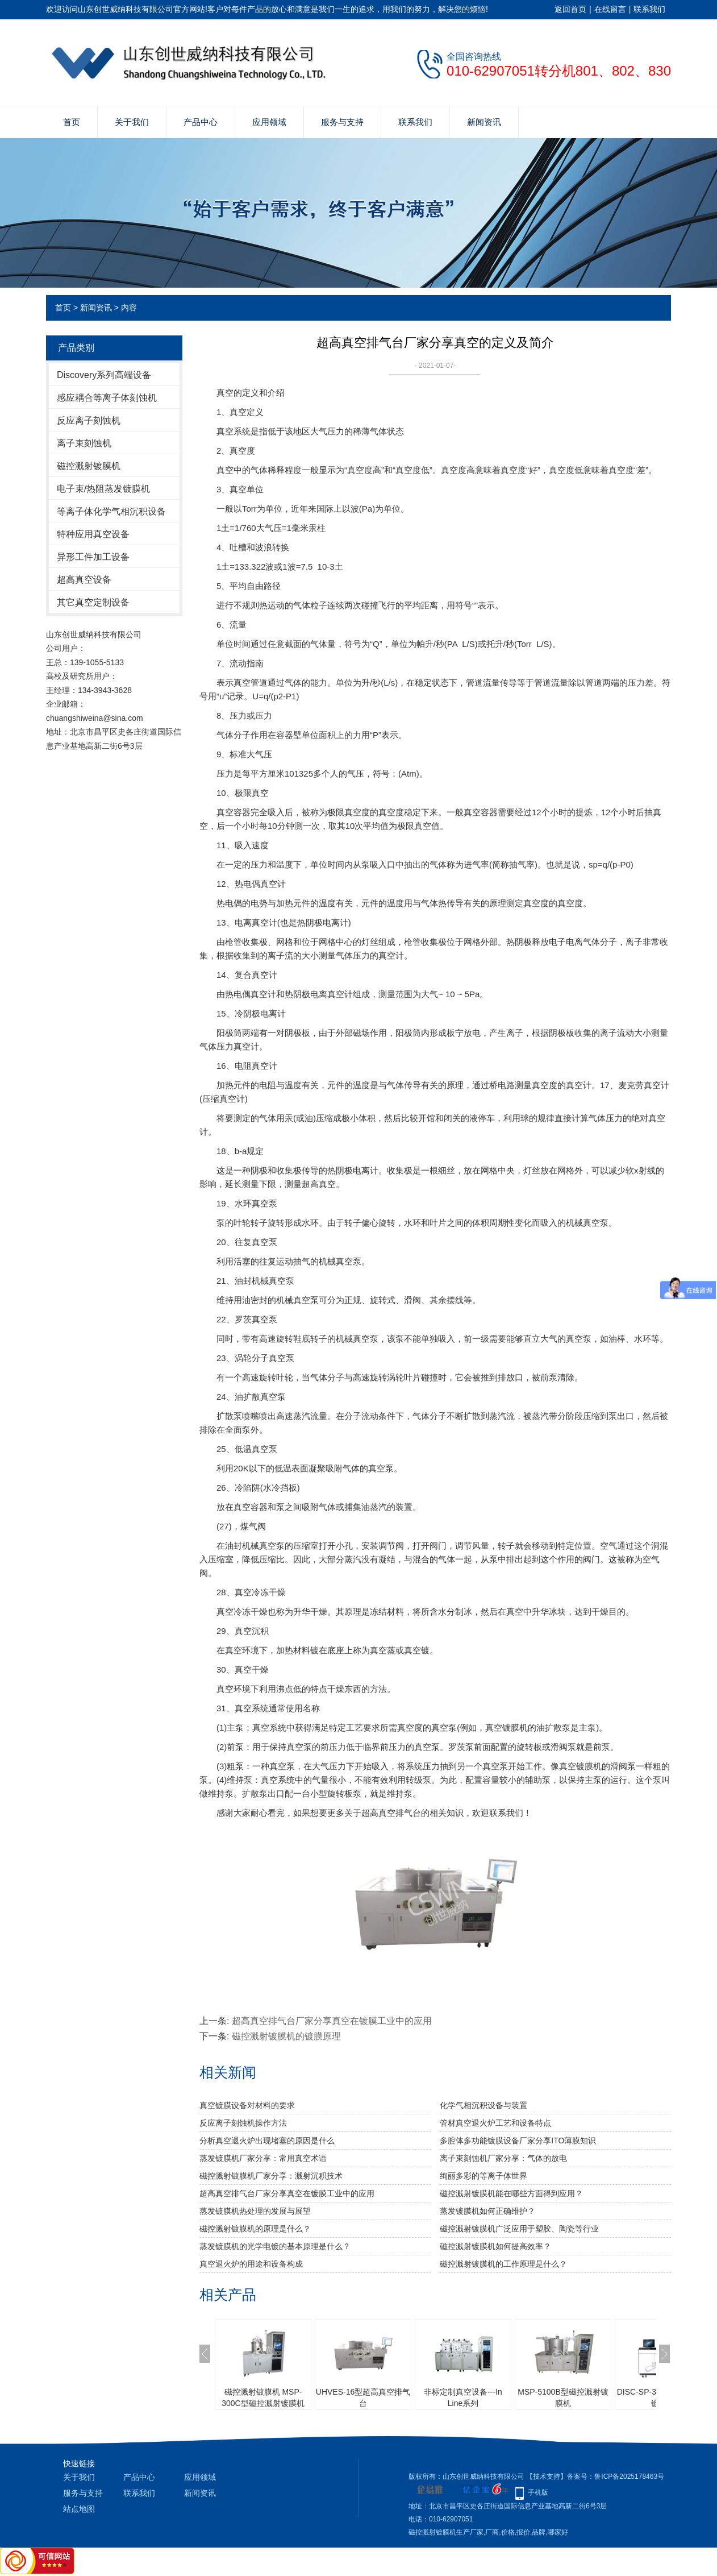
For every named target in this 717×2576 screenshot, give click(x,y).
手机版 (538, 2492)
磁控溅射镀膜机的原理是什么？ (255, 2228)
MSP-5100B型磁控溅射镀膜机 (563, 2397)
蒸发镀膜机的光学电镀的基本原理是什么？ (275, 2246)
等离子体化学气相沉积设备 (111, 511)
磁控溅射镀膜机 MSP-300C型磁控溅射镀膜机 (263, 2397)
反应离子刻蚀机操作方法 (243, 2122)
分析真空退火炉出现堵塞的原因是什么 (267, 2140)
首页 (71, 122)
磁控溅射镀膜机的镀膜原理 (286, 2036)
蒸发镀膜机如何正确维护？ (487, 2211)
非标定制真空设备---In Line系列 (463, 2397)
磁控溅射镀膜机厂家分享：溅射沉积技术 (271, 2175)
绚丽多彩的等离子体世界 (483, 2175)
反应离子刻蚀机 (88, 420)
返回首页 (570, 9)
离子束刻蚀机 (84, 443)
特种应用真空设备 (93, 534)
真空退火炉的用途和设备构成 (251, 2263)
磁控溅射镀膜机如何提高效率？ (495, 2246)
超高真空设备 (84, 579)
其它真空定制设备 (93, 602)
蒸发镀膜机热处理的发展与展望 (255, 2211)
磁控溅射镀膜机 (88, 466)
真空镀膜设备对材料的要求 (247, 2105)
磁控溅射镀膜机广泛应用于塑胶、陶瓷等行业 (519, 2228)
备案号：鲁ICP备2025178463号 (615, 2476)
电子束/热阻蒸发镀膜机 (103, 488)
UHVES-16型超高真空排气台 (363, 2397)
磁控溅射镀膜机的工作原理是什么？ (503, 2263)
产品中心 (201, 122)
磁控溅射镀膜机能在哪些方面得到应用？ (511, 2193)
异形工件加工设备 (93, 557)
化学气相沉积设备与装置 (483, 2105)
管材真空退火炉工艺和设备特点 (495, 2122)
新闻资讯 (484, 122)
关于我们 (132, 122)
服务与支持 (342, 122)
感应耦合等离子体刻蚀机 (107, 398)
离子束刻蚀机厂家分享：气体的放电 (503, 2158)
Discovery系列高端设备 (104, 375)
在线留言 (610, 9)
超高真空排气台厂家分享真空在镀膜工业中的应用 (332, 2021)
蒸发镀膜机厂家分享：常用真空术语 (263, 2158)
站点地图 (79, 2508)
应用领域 (269, 122)
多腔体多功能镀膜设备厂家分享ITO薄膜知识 (518, 2140)
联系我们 (649, 9)
